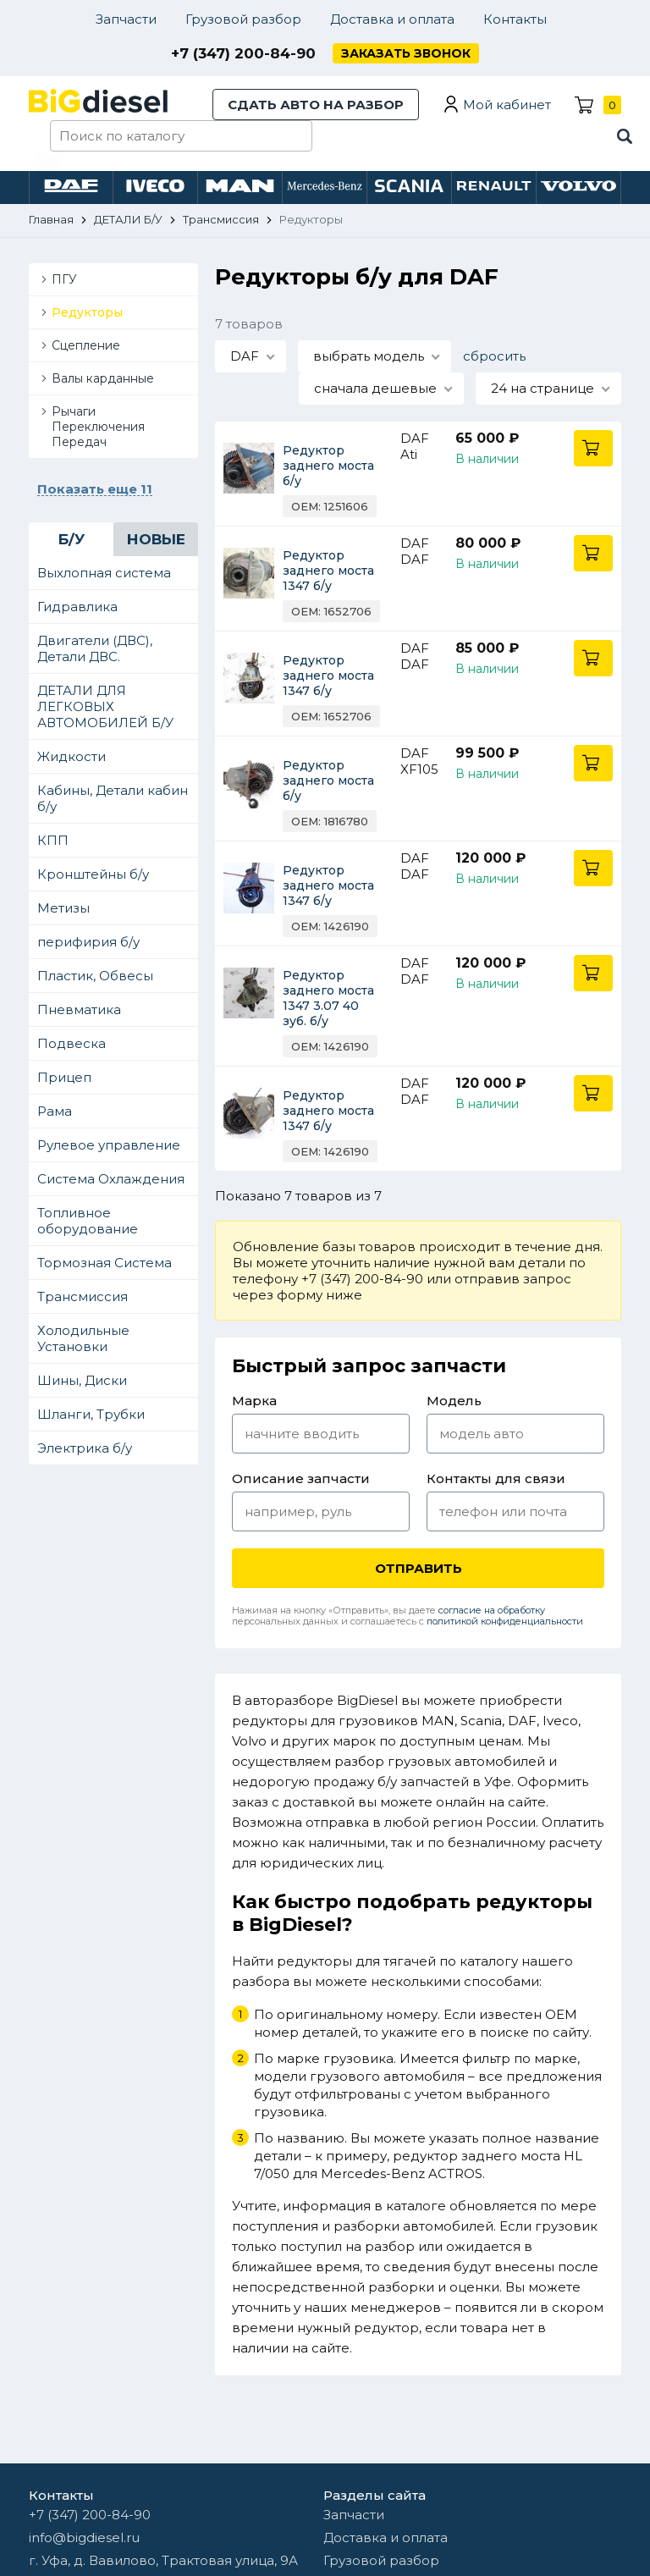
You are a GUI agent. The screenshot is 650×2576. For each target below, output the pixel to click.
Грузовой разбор (243, 19)
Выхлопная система (104, 573)
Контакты (515, 19)
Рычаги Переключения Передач (98, 427)
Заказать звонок (406, 53)
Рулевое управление (108, 1145)
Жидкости (71, 756)
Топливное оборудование (87, 1221)
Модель (454, 1401)
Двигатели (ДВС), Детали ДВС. (94, 648)
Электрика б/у (84, 1448)
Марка (254, 1401)
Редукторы (87, 312)
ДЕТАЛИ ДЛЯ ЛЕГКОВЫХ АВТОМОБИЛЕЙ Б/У (105, 706)
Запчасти (126, 19)
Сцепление (86, 345)
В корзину (593, 448)
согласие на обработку (491, 1610)
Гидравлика (77, 606)
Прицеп (64, 1077)
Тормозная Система (104, 1263)
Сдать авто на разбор (316, 105)
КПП (53, 840)
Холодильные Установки (83, 1338)
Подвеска (71, 1043)
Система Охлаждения (111, 1179)
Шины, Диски (82, 1380)
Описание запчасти (301, 1478)
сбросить (494, 356)
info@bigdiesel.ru (84, 2537)
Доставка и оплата (392, 19)
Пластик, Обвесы (95, 976)
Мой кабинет (507, 105)
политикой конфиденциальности (505, 1621)
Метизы (63, 908)
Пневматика (79, 1009)
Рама (54, 1111)
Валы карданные (103, 378)
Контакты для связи (496, 1478)
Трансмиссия (82, 1296)
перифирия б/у (88, 942)
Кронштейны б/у (93, 874)
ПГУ (64, 279)
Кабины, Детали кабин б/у (112, 798)
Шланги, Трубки (91, 1414)
